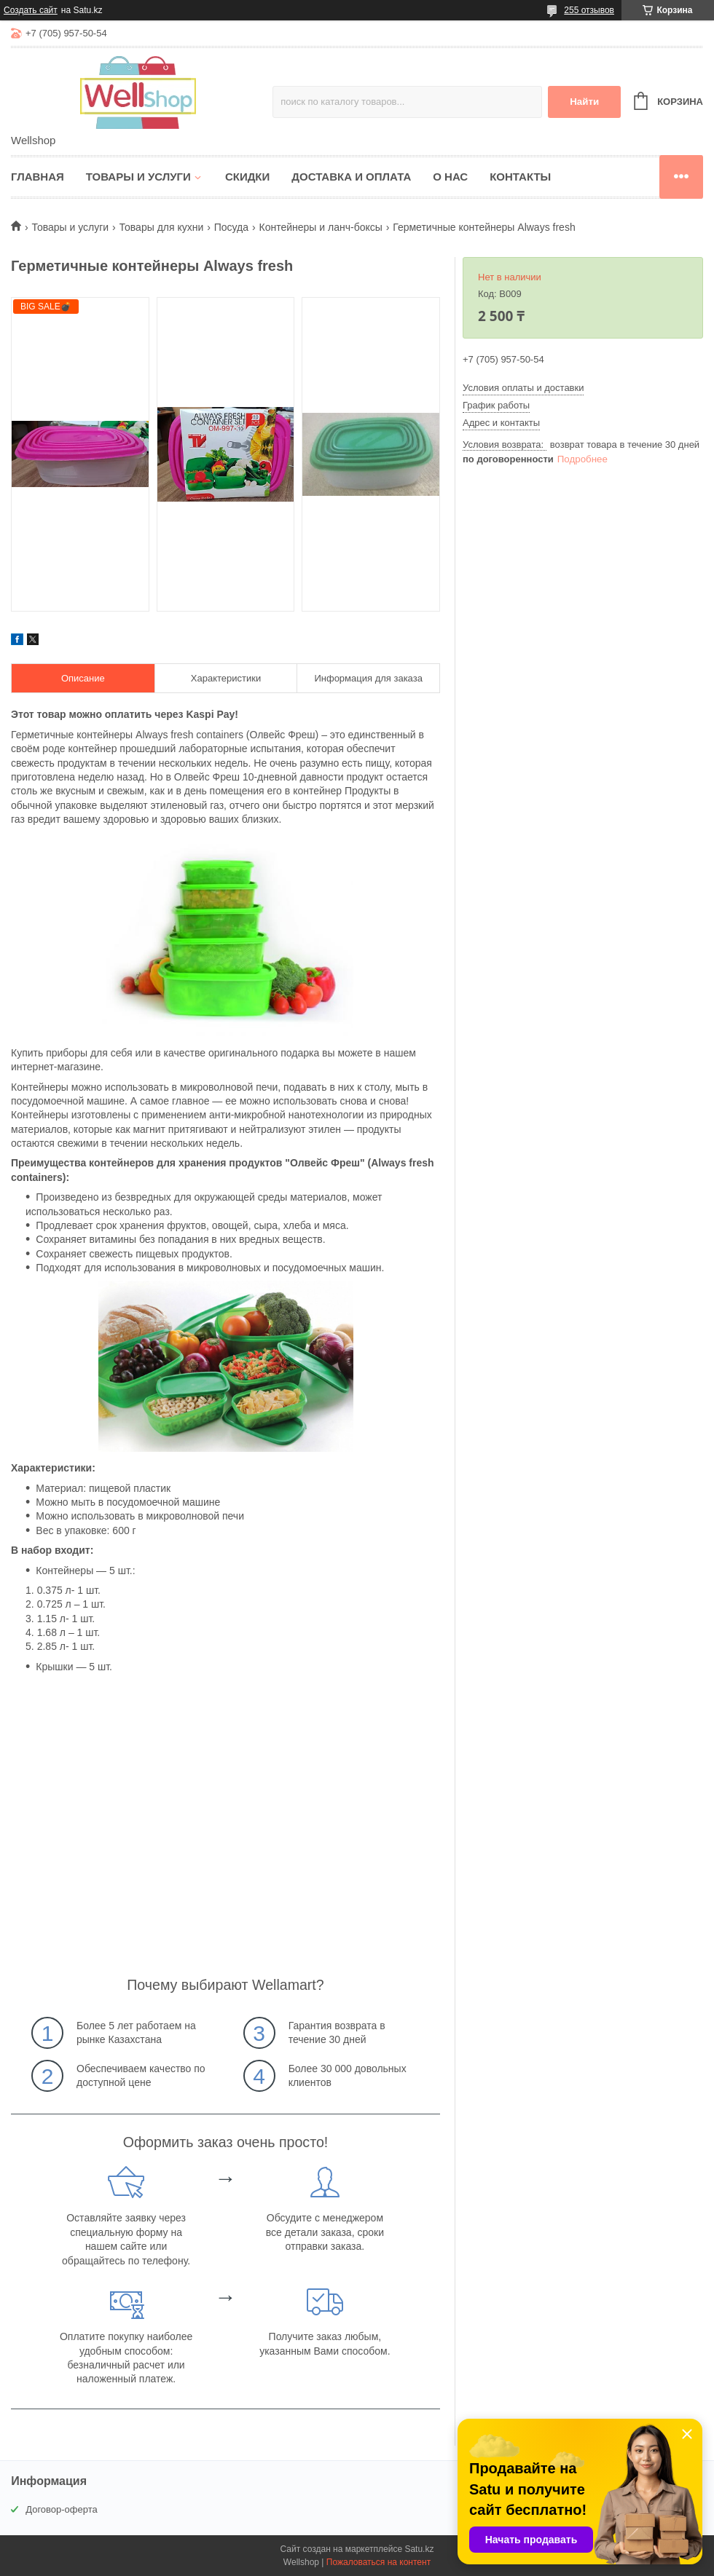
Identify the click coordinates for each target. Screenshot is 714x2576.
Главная (37, 176)
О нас (450, 176)
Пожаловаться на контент (378, 2562)
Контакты (520, 176)
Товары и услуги (138, 176)
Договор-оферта (62, 2509)
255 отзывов (589, 10)
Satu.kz (419, 2549)
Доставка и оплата (351, 176)
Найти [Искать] (584, 101)
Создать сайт (31, 10)
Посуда (231, 227)
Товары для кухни (161, 227)
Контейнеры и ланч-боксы (320, 227)
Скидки (247, 176)
